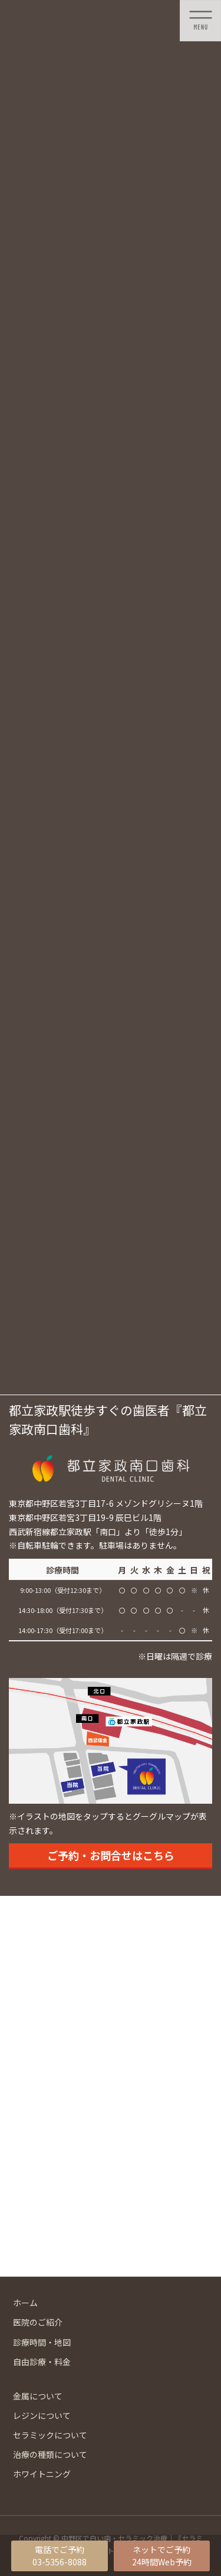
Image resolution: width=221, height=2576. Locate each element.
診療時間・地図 (42, 2342)
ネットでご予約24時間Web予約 (162, 2556)
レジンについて (42, 2415)
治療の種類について (50, 2454)
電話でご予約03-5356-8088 (59, 2556)
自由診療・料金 (42, 2362)
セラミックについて (50, 2435)
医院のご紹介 (37, 2322)
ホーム (25, 2303)
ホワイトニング (42, 2474)
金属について (37, 2396)
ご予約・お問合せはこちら (110, 1855)
